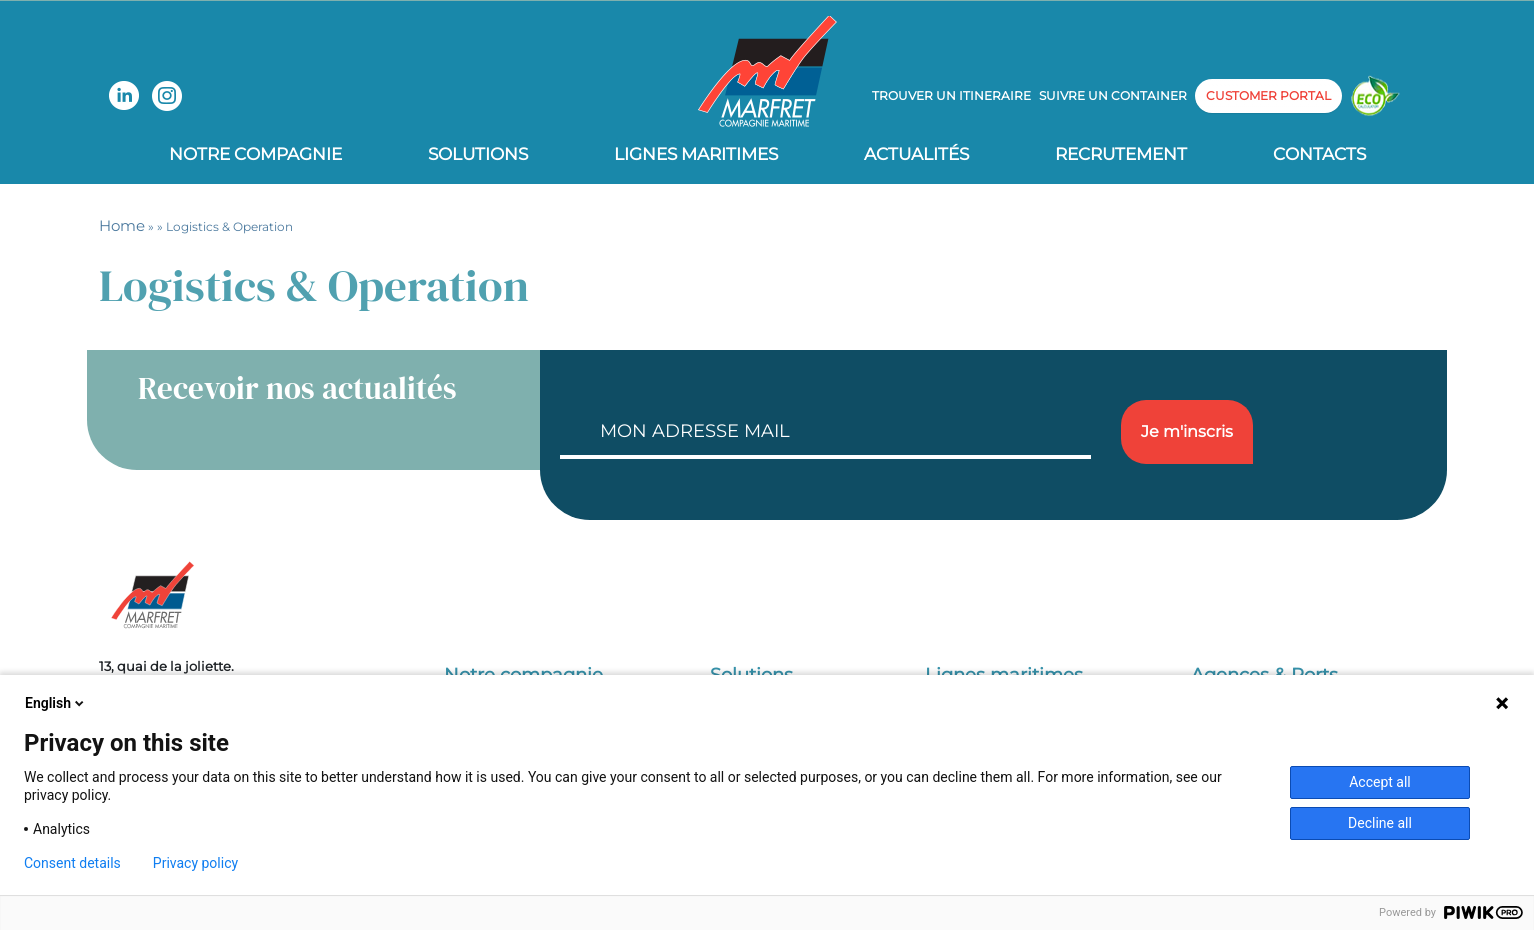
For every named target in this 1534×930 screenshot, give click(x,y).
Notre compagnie (255, 154)
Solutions (478, 154)
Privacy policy (195, 863)
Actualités (916, 154)
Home (122, 225)
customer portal (1268, 95)
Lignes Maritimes (696, 154)
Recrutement (1121, 154)
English (56, 703)
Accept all (1380, 782)
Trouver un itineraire (951, 95)
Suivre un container (1113, 95)
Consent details (72, 863)
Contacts (1319, 154)
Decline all (1380, 823)
